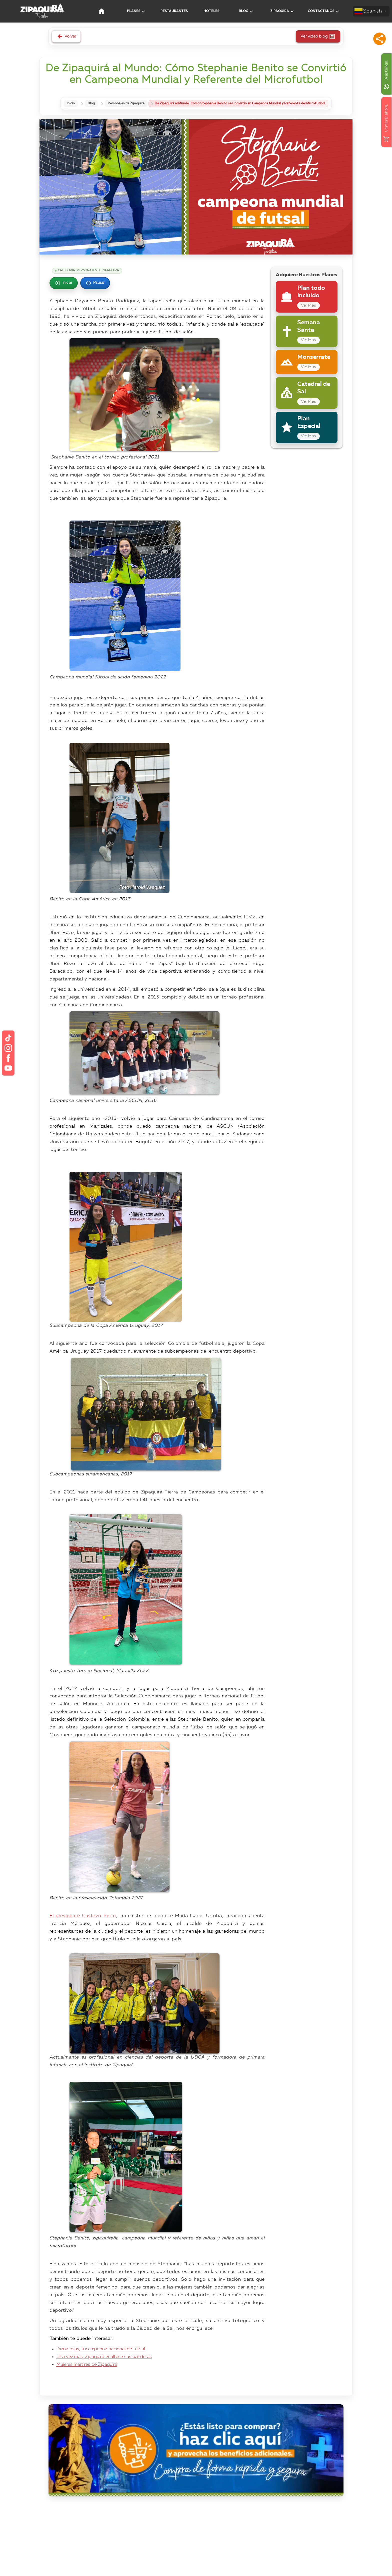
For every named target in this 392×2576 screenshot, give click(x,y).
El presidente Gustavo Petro (83, 1916)
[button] (379, 39)
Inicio (71, 103)
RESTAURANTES (174, 11)
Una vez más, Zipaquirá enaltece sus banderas (104, 2357)
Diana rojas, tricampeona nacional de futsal (100, 2349)
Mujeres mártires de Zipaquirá (86, 2364)
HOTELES (211, 11)
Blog (91, 103)
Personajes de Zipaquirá (126, 103)
